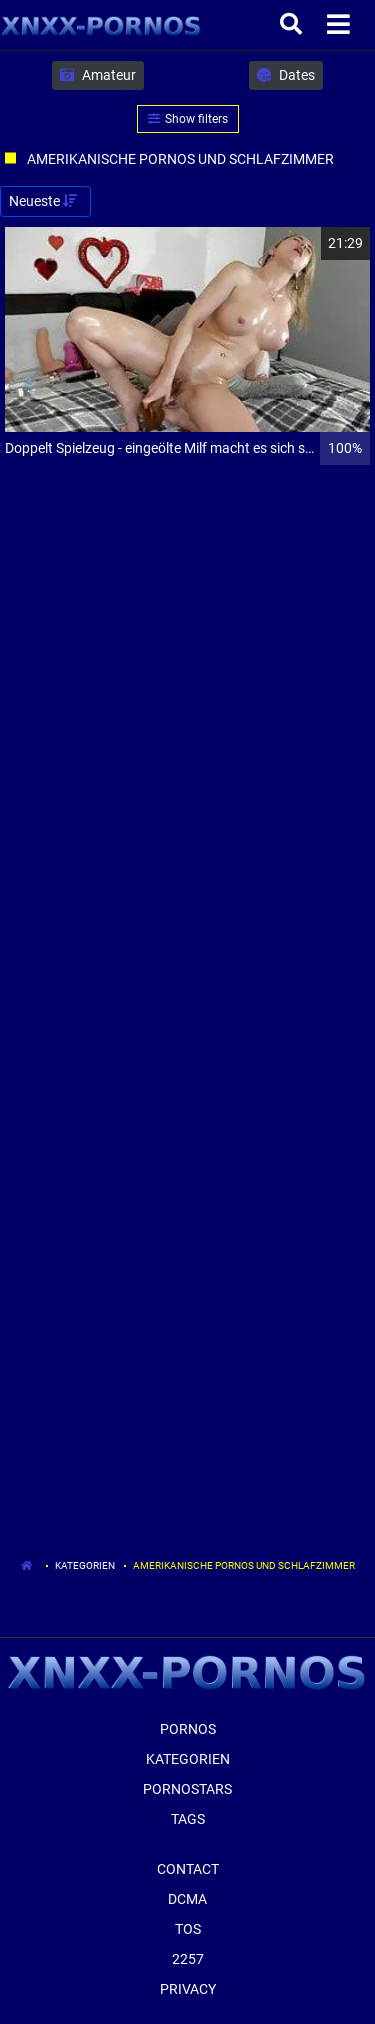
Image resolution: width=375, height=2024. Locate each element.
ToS (188, 1929)
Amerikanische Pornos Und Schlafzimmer (244, 1565)
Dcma (187, 1899)
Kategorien (85, 1565)
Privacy (188, 1989)
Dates (286, 75)
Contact (188, 1869)
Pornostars (187, 1789)
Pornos (188, 1729)
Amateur (98, 75)
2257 (188, 1959)
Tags (188, 1819)
